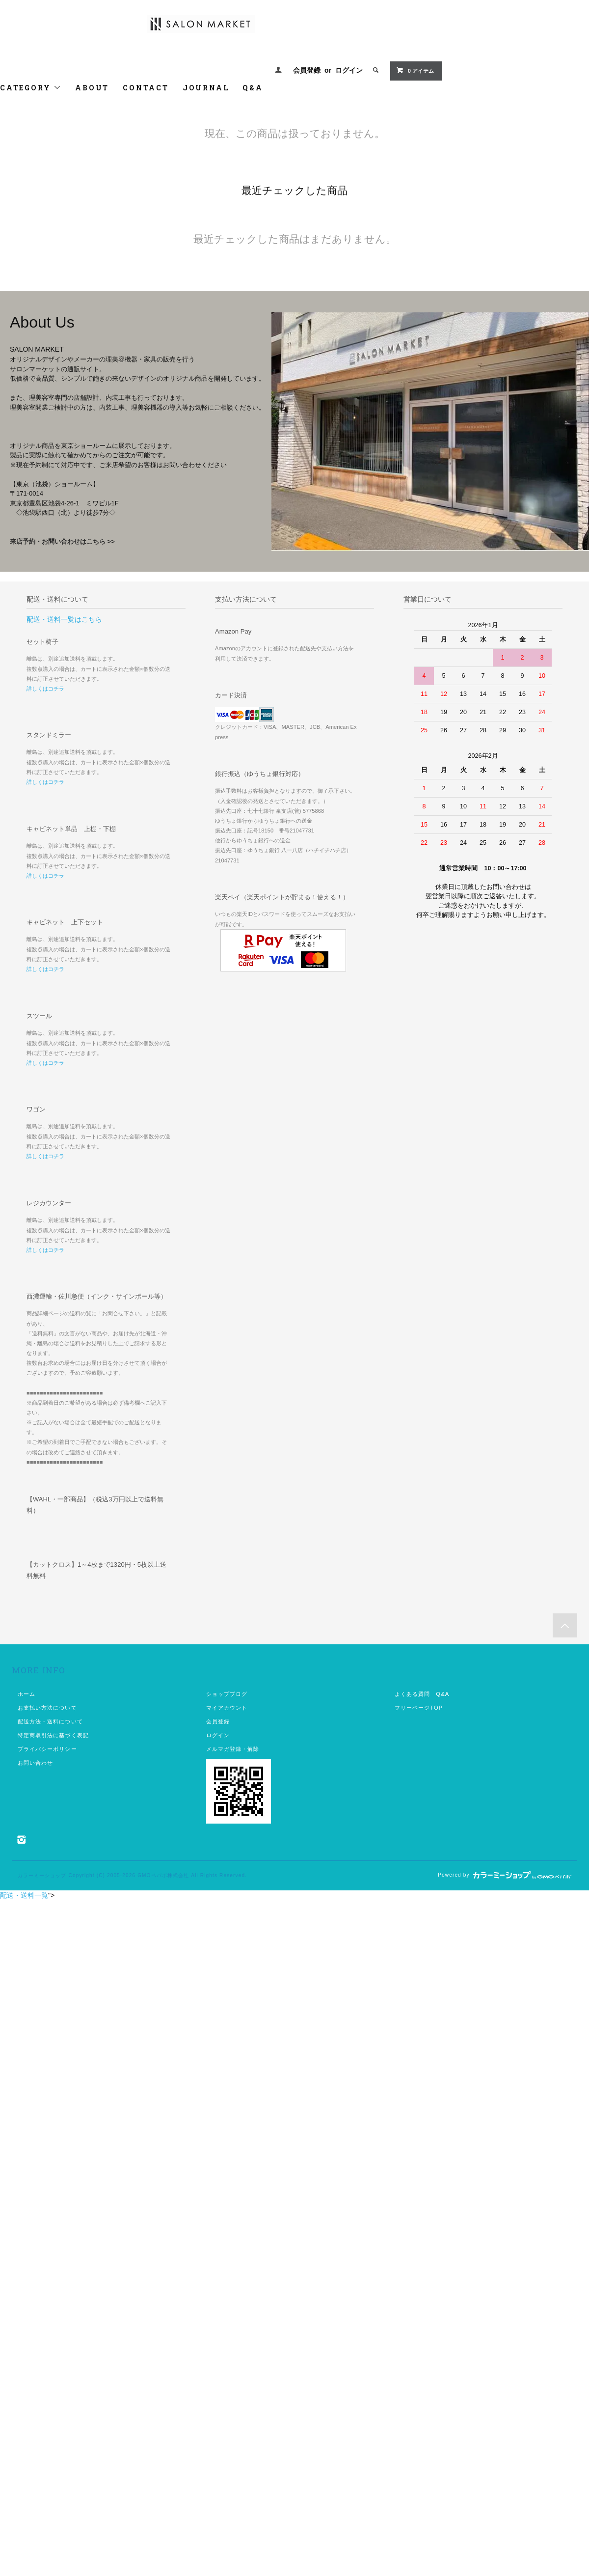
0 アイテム (415, 70)
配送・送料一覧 (24, 1895)
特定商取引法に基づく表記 (53, 1735)
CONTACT (146, 87)
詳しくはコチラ (45, 689)
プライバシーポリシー (47, 1749)
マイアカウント (227, 1708)
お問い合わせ (36, 1763)
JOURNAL (206, 87)
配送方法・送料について (50, 1721)
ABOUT (92, 87)
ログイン (349, 70)
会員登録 (307, 70)
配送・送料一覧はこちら (64, 619)
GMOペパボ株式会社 (163, 1875)
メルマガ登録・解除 (233, 1749)
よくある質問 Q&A (422, 1694)
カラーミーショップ (42, 1875)
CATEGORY (30, 87)
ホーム (26, 1694)
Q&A (252, 87)
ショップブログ (227, 1694)
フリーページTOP (419, 1708)
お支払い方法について (47, 1708)
